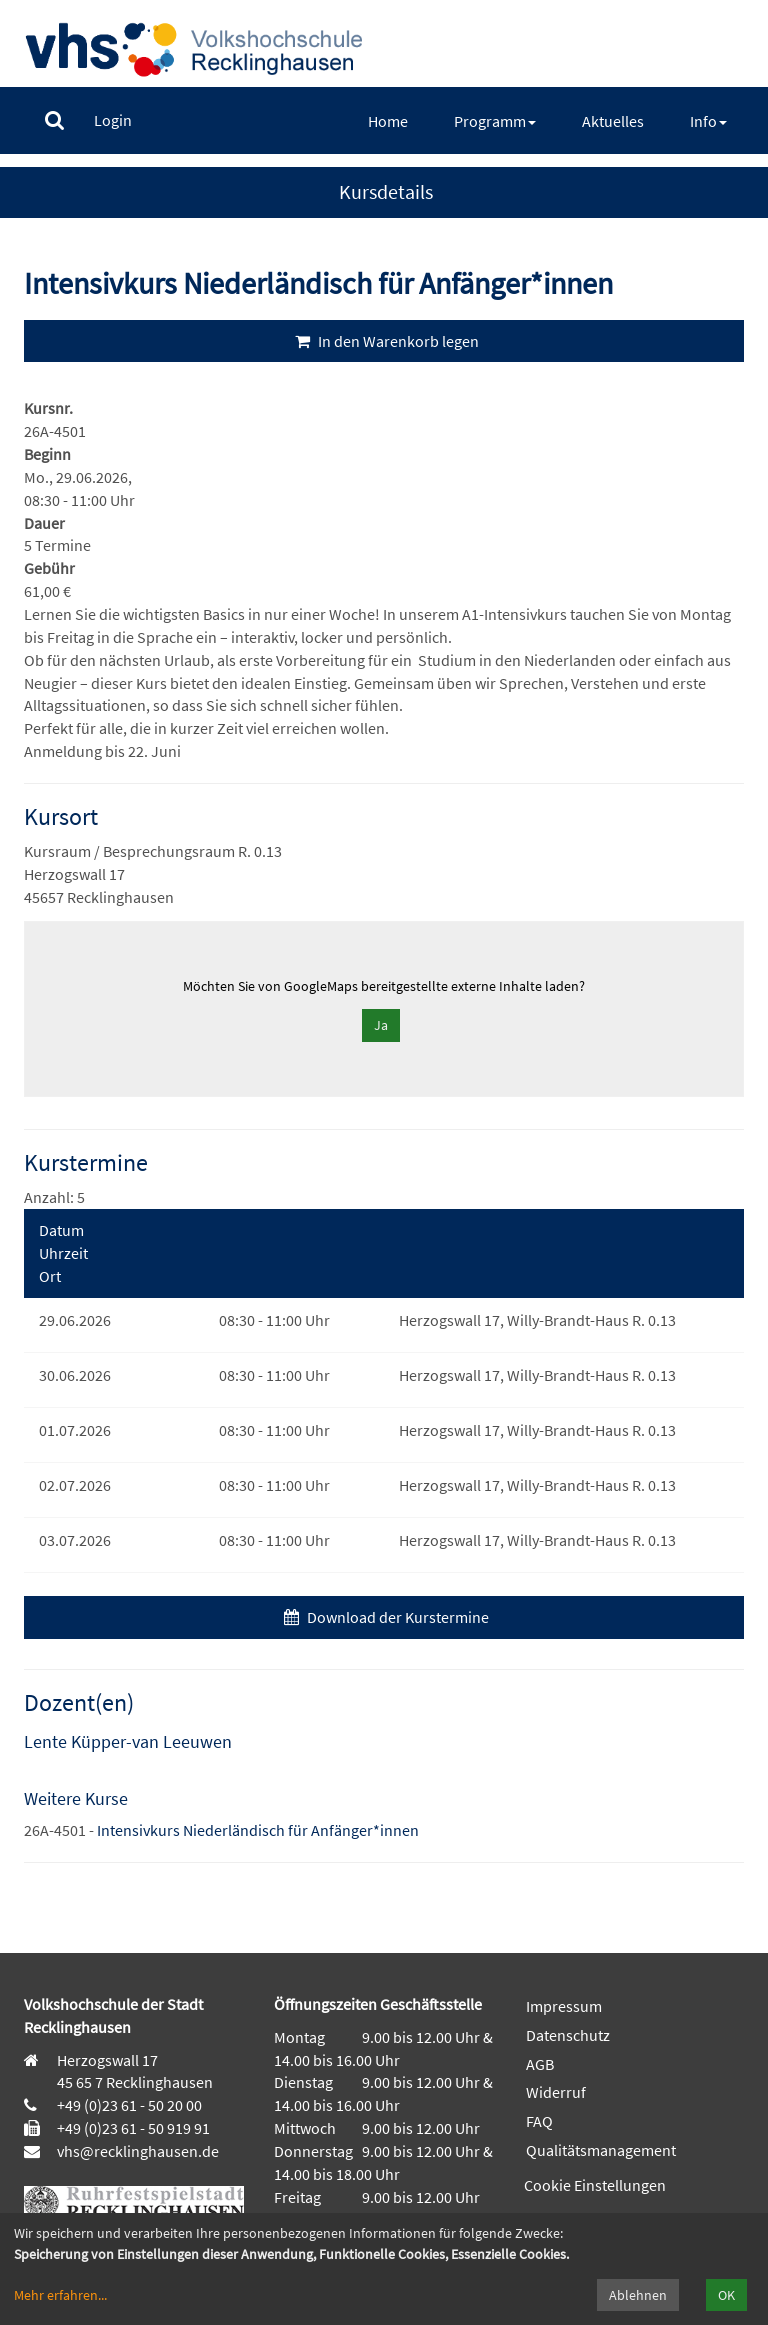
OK (726, 2295)
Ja (381, 1025)
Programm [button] (495, 121)
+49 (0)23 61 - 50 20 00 (129, 2105)
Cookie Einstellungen (595, 2185)
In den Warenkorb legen (384, 341)
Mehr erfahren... (60, 2295)
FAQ (539, 2121)
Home (388, 121)
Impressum (564, 2006)
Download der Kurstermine (384, 1617)
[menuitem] (54, 120)
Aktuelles (613, 121)
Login (113, 120)
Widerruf (556, 2092)
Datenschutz (568, 2035)
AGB (540, 2064)
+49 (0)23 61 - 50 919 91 (133, 2128)
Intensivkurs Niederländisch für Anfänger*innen (258, 1830)
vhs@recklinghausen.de (136, 2151)
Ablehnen (638, 2295)
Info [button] (708, 121)
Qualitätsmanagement (601, 2150)
